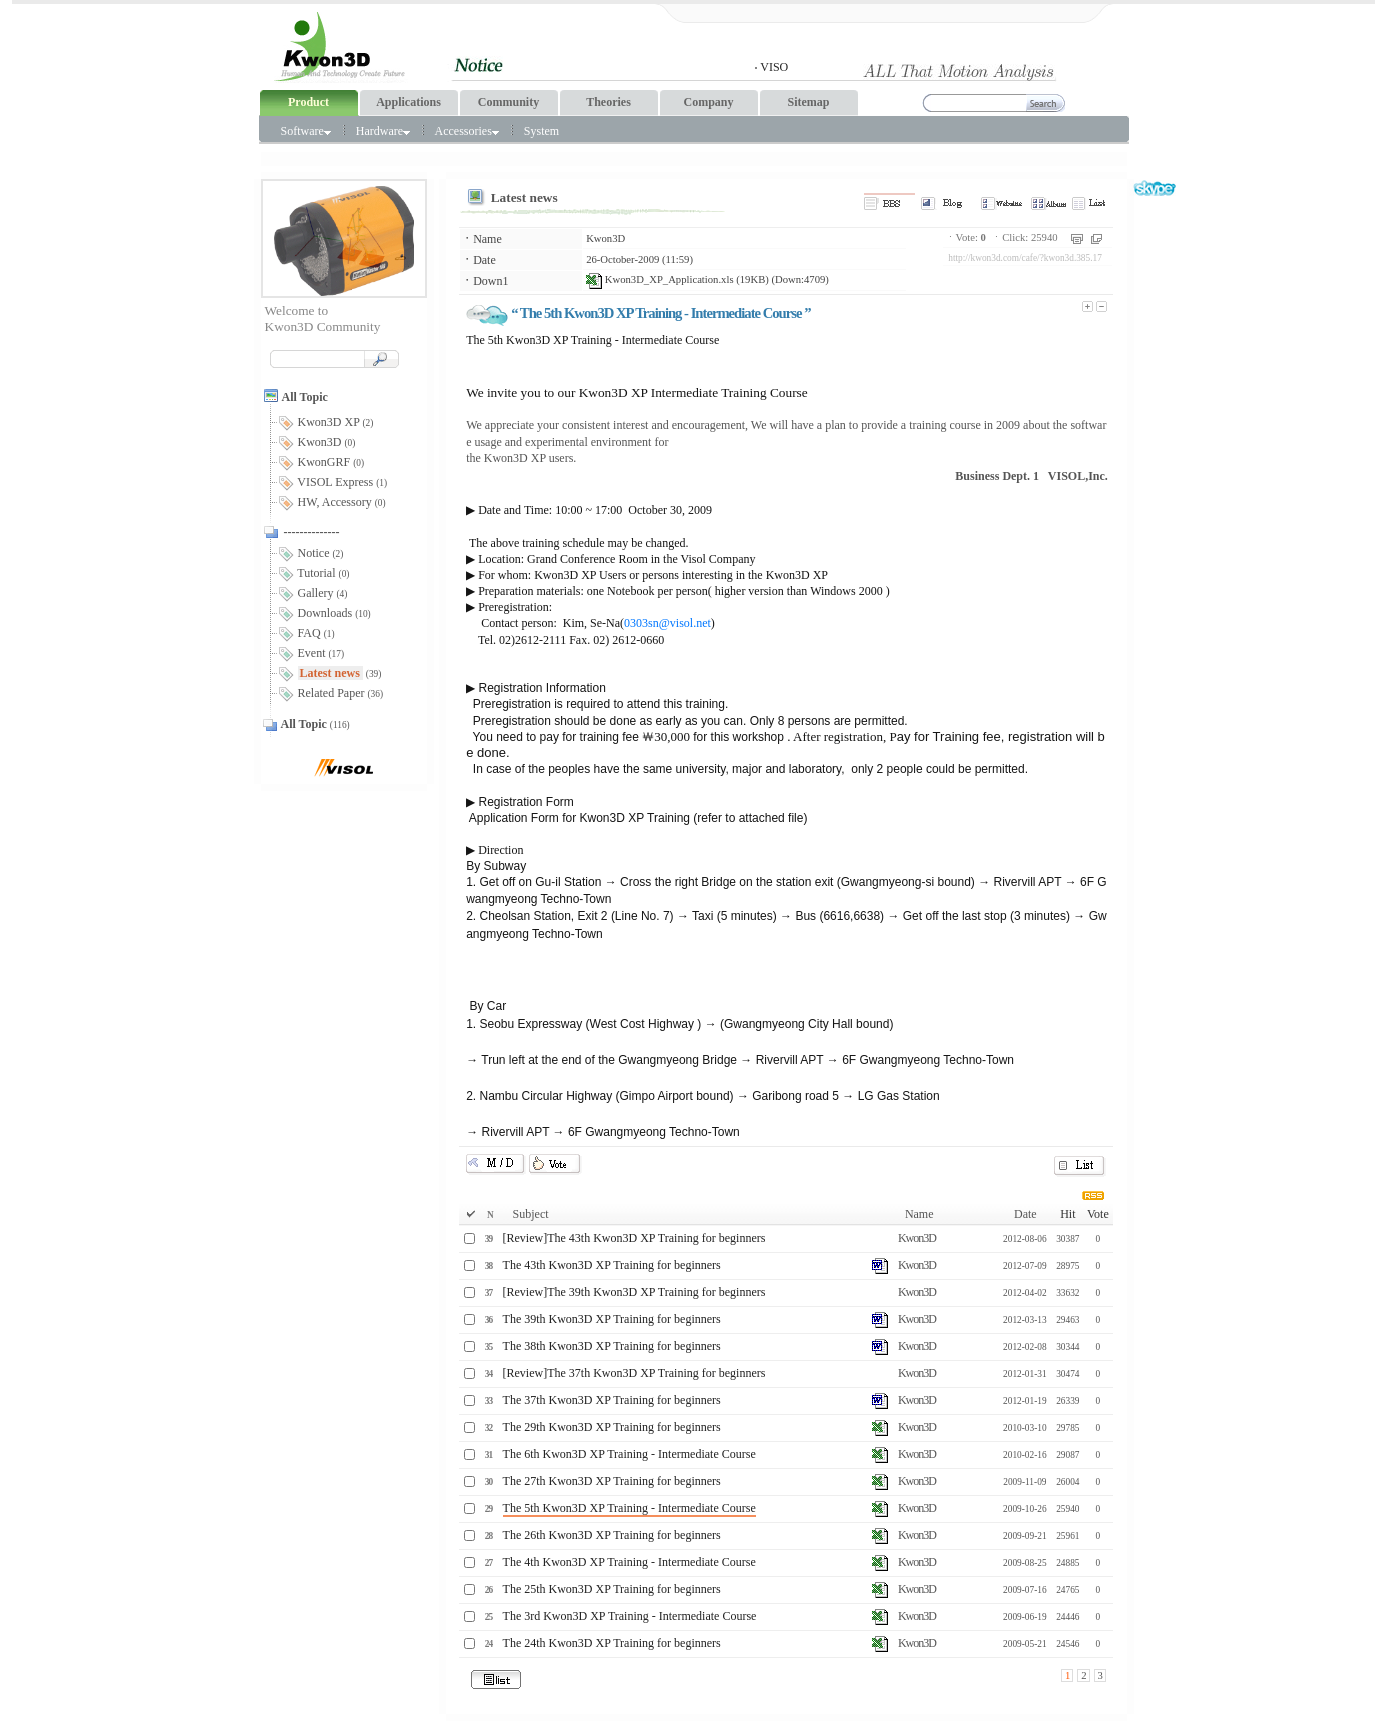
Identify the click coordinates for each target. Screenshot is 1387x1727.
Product (308, 102)
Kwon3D (605, 238)
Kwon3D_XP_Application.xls (659, 279)
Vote (1098, 1214)
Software (306, 131)
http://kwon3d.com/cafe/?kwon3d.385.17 (1025, 258)
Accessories (466, 131)
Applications (408, 102)
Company (708, 102)
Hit (1067, 1214)
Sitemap (809, 102)
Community (508, 102)
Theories (608, 102)
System (541, 131)
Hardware (383, 131)
